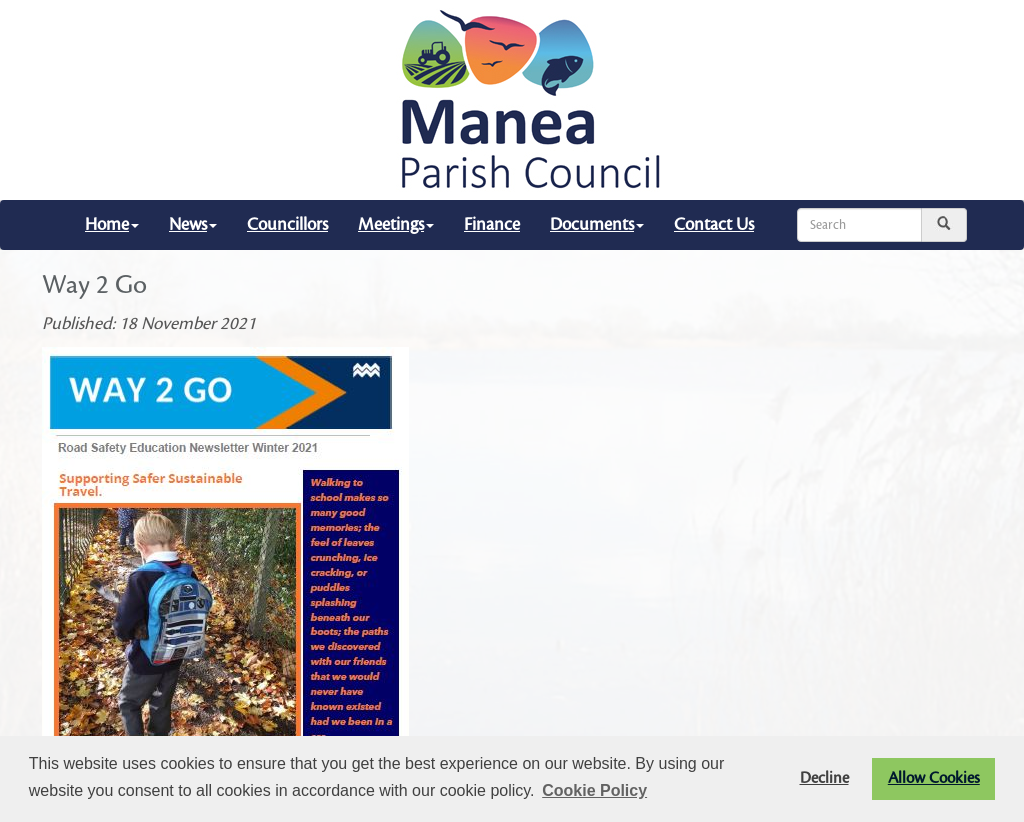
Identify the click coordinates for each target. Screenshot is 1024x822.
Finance (492, 224)
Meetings (396, 224)
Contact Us (714, 224)
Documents (597, 224)
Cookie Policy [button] (594, 790)
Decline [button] (824, 778)
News (193, 224)
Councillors (287, 224)
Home (112, 224)
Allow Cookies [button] (934, 778)
